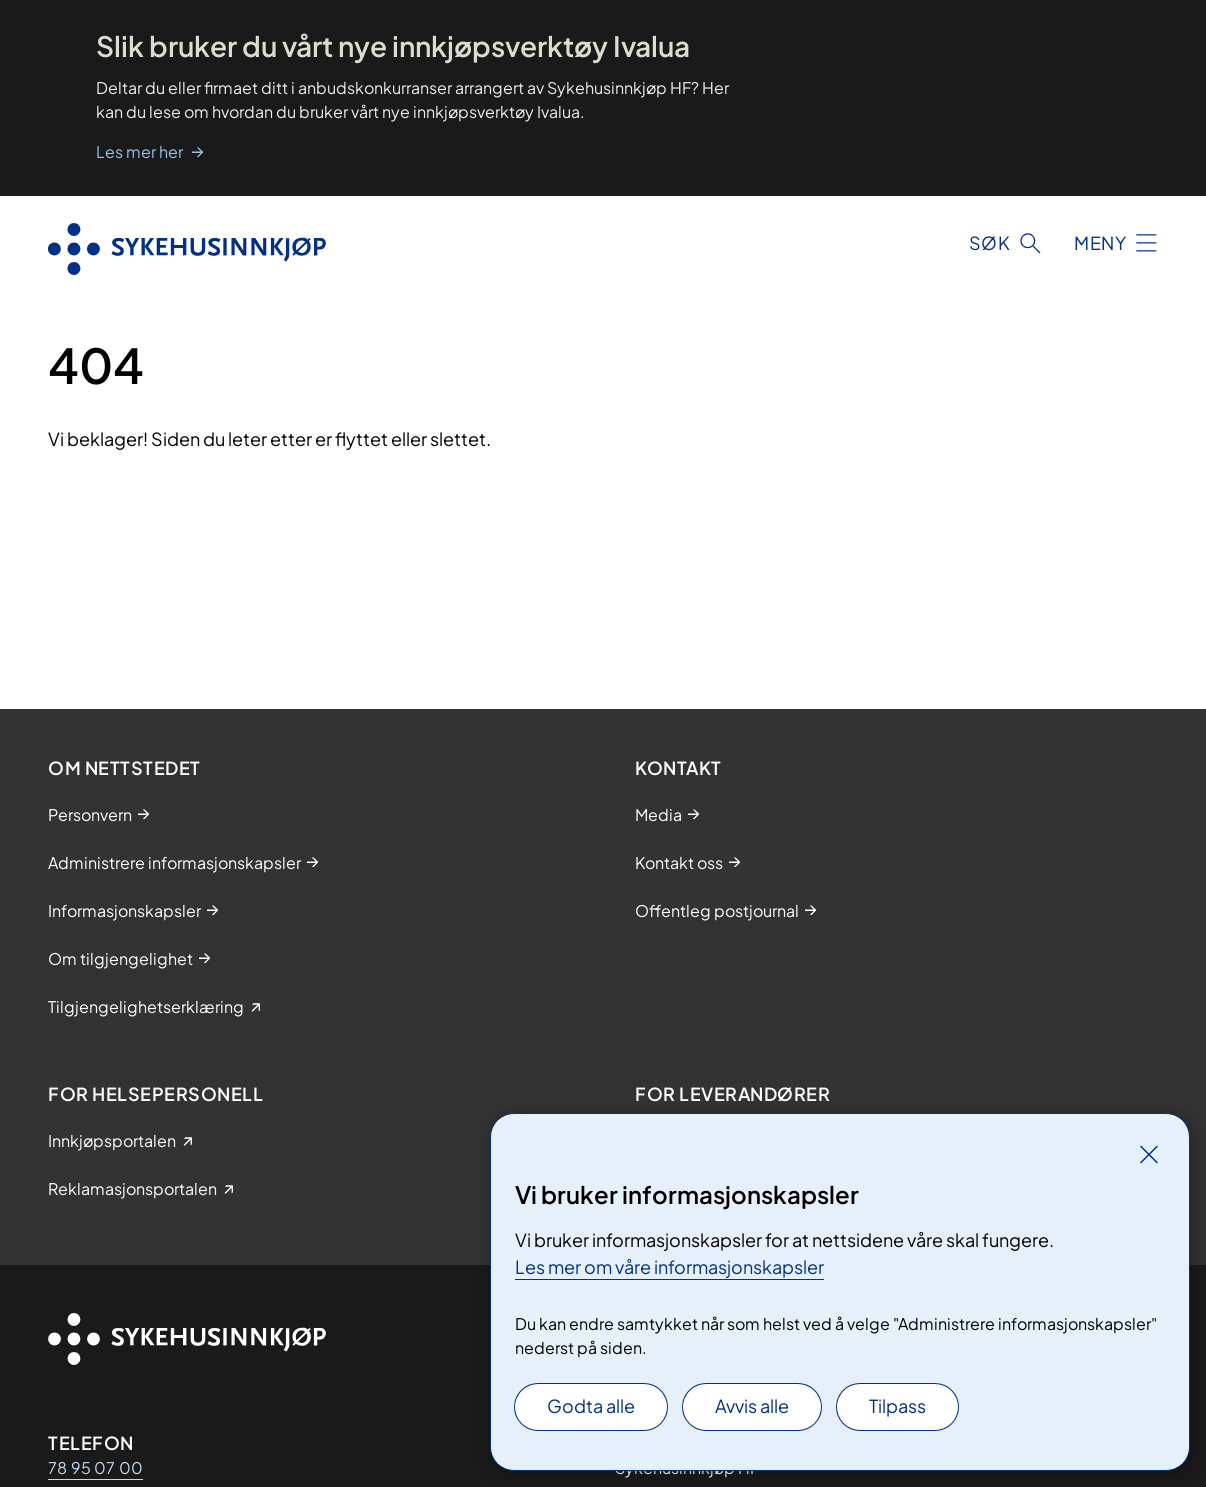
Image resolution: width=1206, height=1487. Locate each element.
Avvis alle (752, 1405)
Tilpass (897, 1405)
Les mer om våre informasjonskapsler (669, 1266)
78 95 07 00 (95, 1467)
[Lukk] (1149, 1154)
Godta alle (591, 1405)
